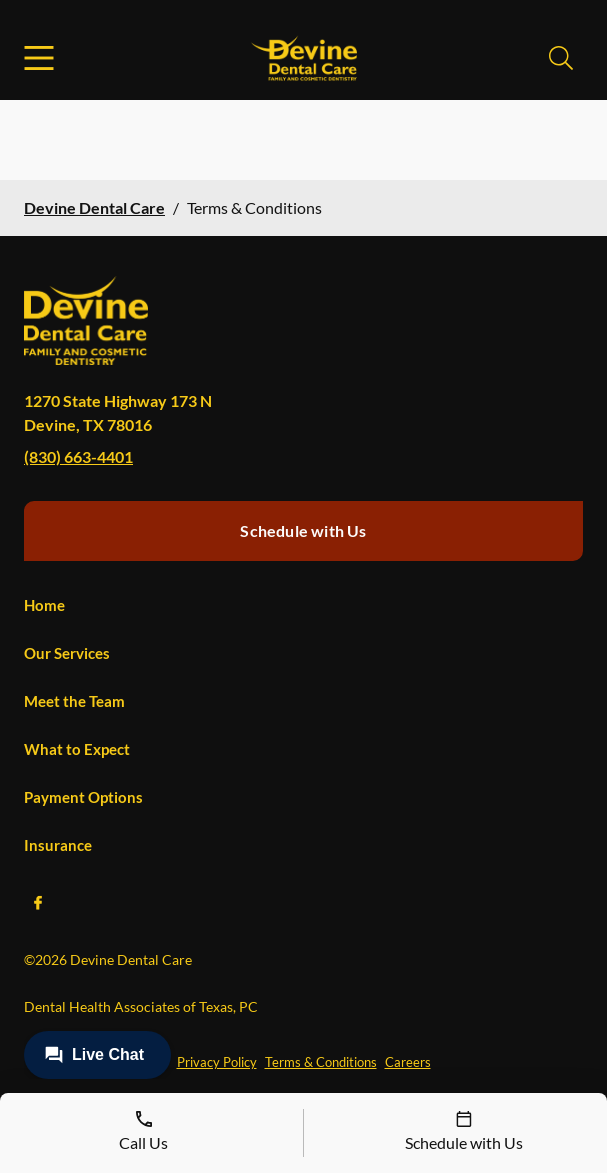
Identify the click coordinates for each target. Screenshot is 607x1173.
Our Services (67, 653)
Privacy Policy (217, 1062)
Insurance (58, 845)
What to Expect (77, 749)
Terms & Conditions (321, 1062)
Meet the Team (74, 701)
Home (44, 605)
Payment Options (83, 797)
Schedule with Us (303, 530)
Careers (408, 1062)
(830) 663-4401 (78, 456)
